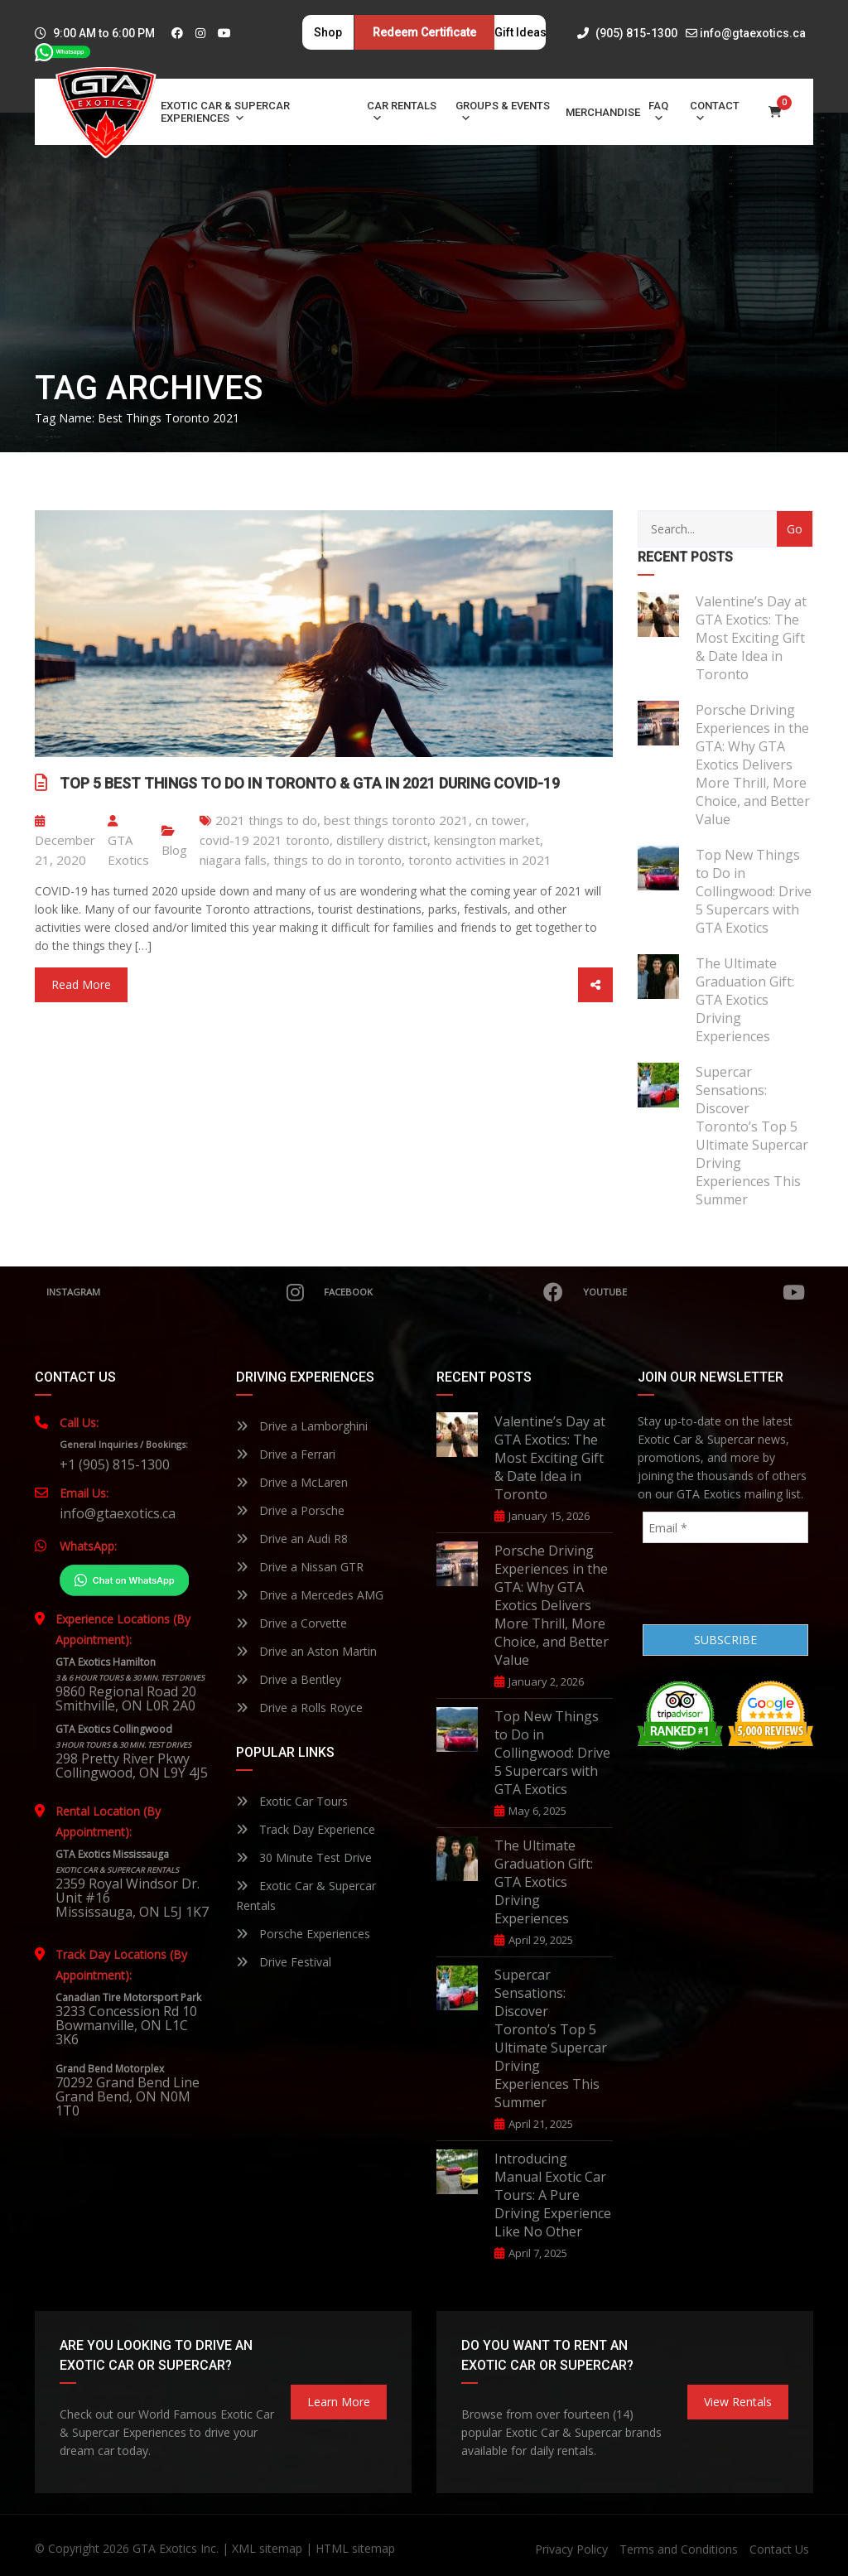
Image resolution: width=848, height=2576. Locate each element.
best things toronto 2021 (396, 820)
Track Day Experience (305, 1829)
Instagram (173, 1292)
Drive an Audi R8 (292, 1538)
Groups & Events (502, 111)
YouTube (694, 1292)
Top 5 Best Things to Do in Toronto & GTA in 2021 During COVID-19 (310, 783)
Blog (174, 850)
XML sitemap (267, 2548)
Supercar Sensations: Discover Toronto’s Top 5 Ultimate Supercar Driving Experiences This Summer (752, 1135)
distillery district (381, 840)
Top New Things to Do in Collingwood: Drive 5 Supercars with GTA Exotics (754, 891)
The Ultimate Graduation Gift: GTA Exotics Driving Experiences (745, 999)
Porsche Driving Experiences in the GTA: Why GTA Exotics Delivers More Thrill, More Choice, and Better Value (753, 764)
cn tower (500, 820)
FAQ (658, 111)
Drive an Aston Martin (306, 1651)
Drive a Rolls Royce (299, 1707)
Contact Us (779, 2549)
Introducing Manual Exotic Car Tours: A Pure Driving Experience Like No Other (552, 2195)
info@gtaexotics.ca (753, 33)
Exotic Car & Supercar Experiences (225, 111)
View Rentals (738, 2402)
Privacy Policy (571, 2549)
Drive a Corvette (291, 1623)
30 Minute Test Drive (304, 1857)
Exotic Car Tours (292, 1801)
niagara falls (233, 859)
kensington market (487, 840)
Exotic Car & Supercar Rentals (306, 1895)
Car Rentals (401, 111)
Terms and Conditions (678, 2549)
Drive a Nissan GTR (300, 1567)
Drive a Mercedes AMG (309, 1595)
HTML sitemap (355, 2548)
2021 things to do (266, 820)
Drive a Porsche (290, 1510)
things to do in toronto (337, 859)
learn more (338, 2402)
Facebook (441, 1292)
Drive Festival (283, 1962)
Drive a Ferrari (285, 1454)
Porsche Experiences (303, 1934)
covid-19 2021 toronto (265, 840)
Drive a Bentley (288, 1679)
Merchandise (603, 112)
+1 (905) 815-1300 (115, 1464)
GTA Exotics (128, 841)
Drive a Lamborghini (302, 1426)
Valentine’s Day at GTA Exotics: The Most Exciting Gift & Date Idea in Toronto (751, 637)
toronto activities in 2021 (480, 859)
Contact (715, 111)
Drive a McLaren (292, 1482)
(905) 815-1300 (627, 33)
